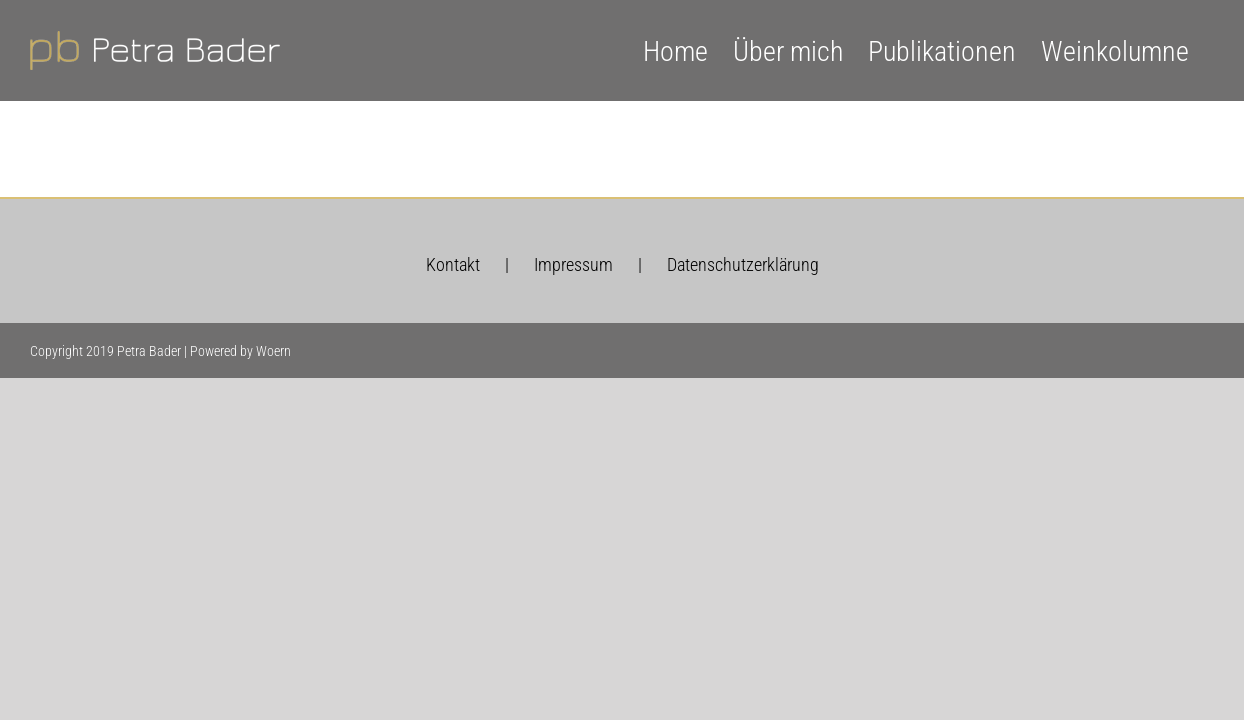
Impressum (573, 264)
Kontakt (453, 264)
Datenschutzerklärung (743, 264)
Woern (273, 351)
